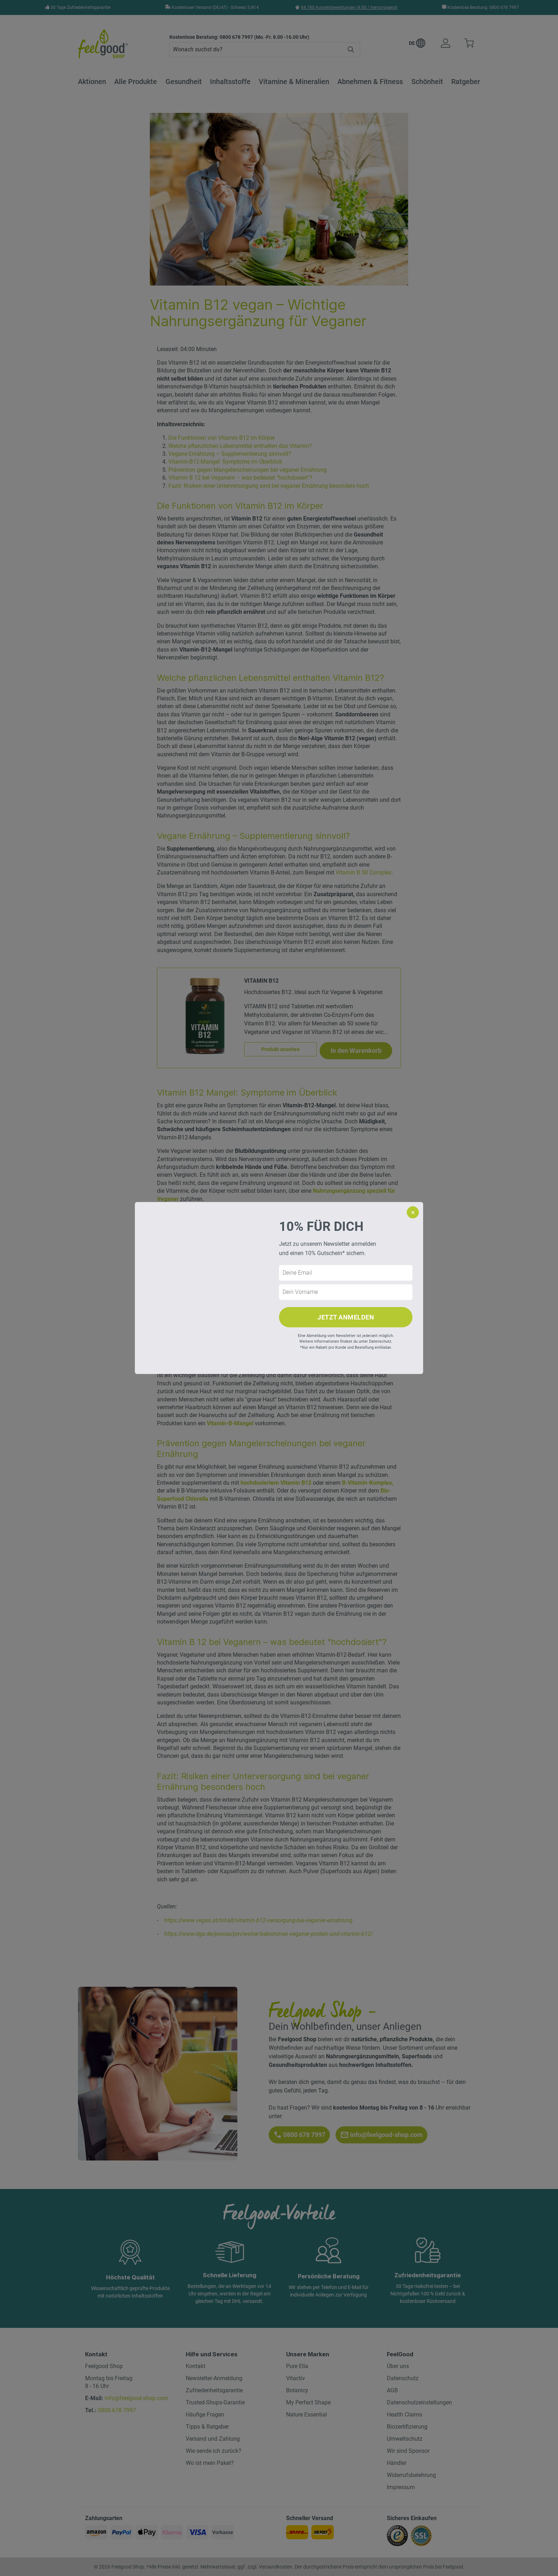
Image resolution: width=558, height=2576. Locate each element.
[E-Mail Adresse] (345, 1273)
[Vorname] (345, 1292)
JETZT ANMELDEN (345, 1317)
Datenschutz (380, 1341)
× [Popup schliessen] (413, 1212)
